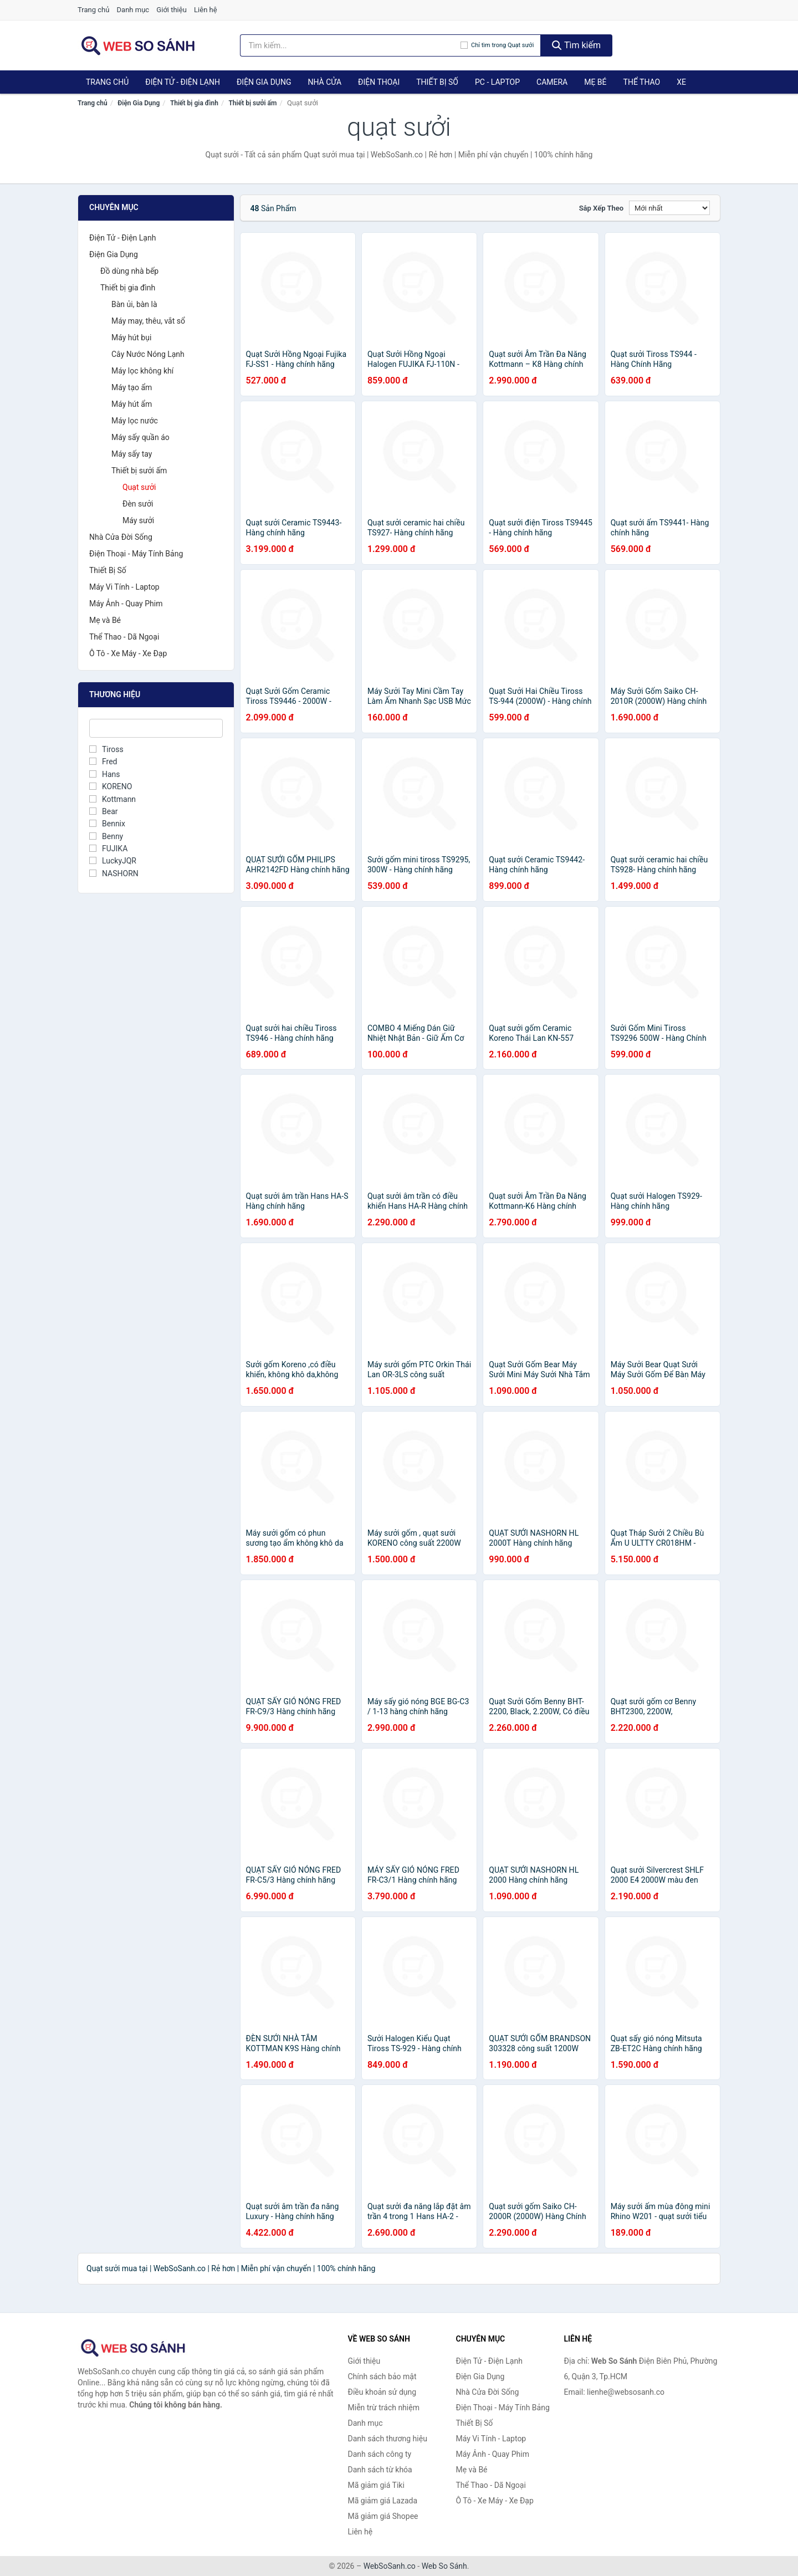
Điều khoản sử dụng (382, 2392)
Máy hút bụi (131, 337)
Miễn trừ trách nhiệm (384, 2407)
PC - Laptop (497, 82)
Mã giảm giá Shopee (383, 2516)
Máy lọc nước (134, 420)
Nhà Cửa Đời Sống (120, 537)
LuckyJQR (112, 860)
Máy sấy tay (131, 453)
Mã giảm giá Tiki (376, 2485)
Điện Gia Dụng (264, 82)
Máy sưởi (138, 520)
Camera (551, 82)
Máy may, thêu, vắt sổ (148, 320)
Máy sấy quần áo (140, 437)
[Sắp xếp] (669, 208)
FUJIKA (108, 848)
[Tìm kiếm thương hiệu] (350, 45)
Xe (681, 82)
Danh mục (133, 10)
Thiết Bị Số (437, 82)
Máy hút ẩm (131, 404)
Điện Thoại (379, 82)
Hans (104, 774)
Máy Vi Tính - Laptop (124, 586)
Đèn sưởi (137, 503)
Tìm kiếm (576, 45)
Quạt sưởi (139, 487)
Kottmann (112, 799)
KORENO (110, 786)
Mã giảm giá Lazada (383, 2500)
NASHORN (114, 873)
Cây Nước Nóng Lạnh (148, 354)
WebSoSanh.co (390, 2566)
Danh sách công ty (380, 2454)
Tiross (106, 749)
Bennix (107, 823)
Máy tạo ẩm (131, 387)
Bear (103, 811)
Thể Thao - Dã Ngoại (124, 636)
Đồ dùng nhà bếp (129, 271)
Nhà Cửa (324, 82)
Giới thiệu (171, 10)
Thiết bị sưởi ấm (252, 103)
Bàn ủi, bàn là (134, 304)
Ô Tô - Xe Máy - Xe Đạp (128, 653)
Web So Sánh (444, 2566)
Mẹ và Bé (105, 620)
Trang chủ (93, 10)
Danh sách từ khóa (380, 2469)
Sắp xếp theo (601, 208)
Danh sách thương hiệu (387, 2438)
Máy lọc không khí (142, 370)
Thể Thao (642, 82)
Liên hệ (205, 10)
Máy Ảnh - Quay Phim (125, 603)
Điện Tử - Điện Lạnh (182, 82)
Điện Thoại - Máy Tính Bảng (136, 553)
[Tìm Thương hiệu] (156, 728)
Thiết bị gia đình (194, 103)
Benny (106, 836)
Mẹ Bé (595, 82)
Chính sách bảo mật (382, 2376)
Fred (103, 761)
